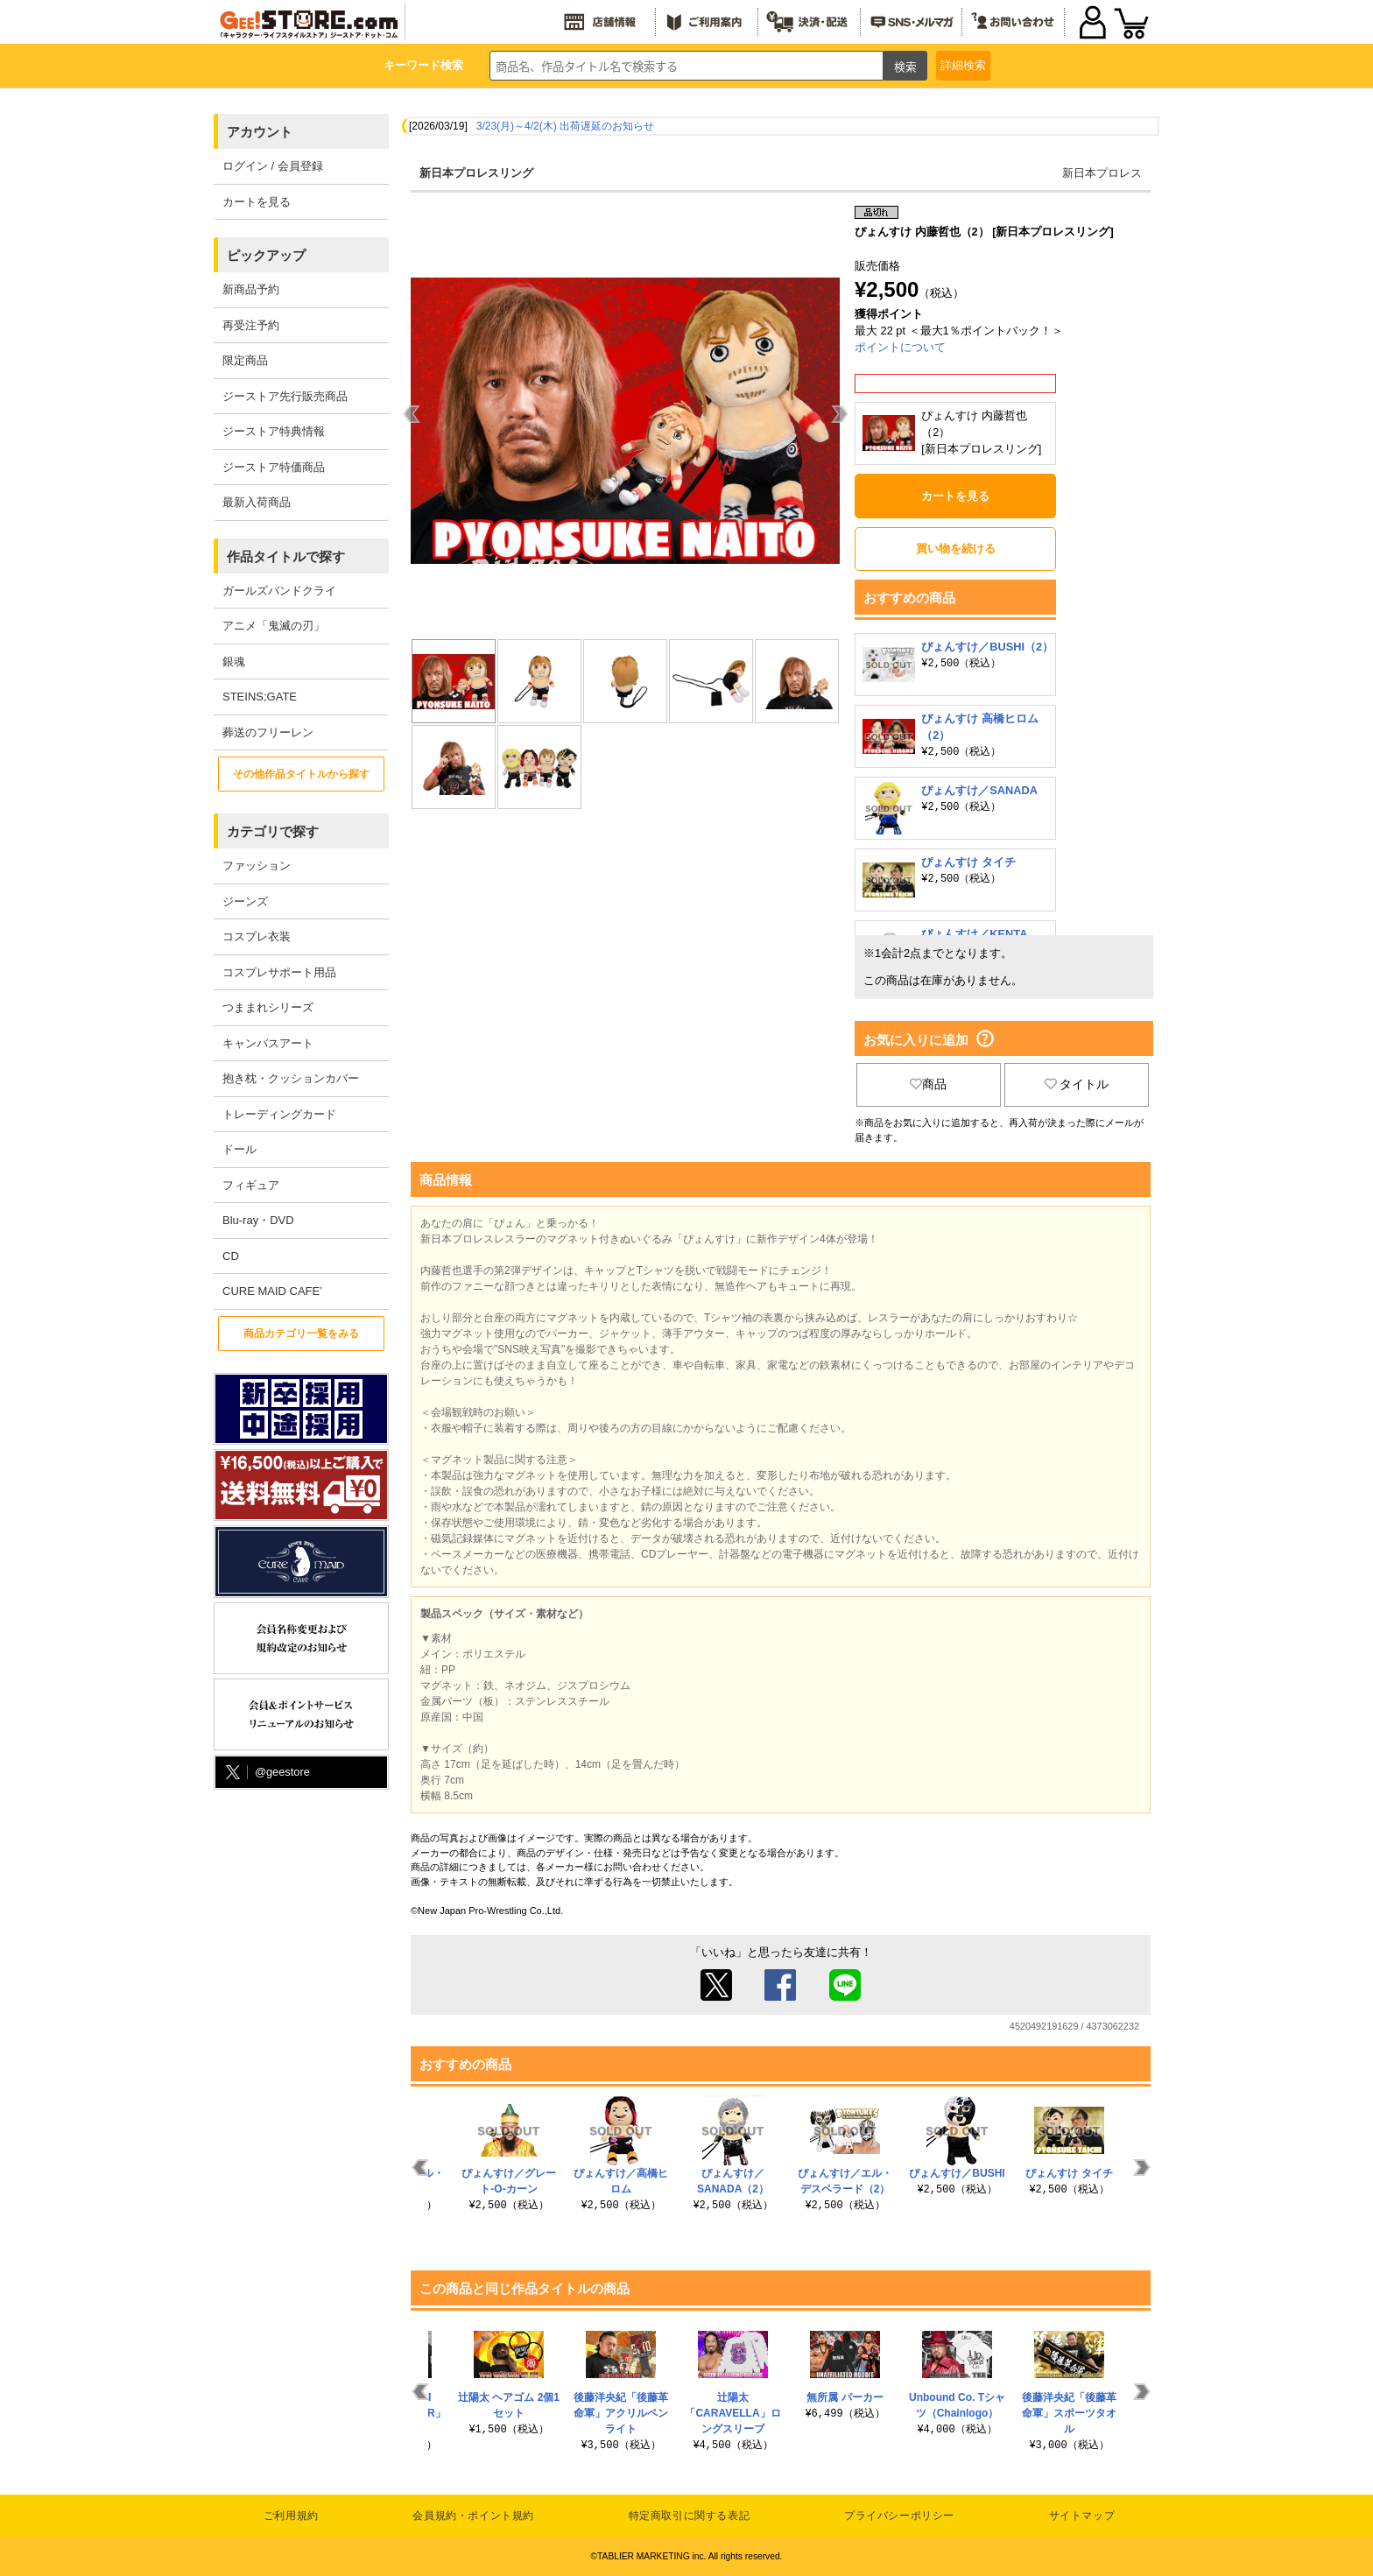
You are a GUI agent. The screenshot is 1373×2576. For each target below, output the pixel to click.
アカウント (259, 131)
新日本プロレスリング (476, 172)
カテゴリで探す (273, 831)
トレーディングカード (279, 1114)
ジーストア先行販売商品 (285, 396)
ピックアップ (266, 255)
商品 (928, 1084)
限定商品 (245, 360)
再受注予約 (250, 325)
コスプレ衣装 (256, 936)
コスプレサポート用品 (279, 972)
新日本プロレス (1102, 172)
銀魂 (233, 661)
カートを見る (256, 201)
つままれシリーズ (267, 1007)
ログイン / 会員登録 (272, 165)
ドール (239, 1149)
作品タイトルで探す (286, 556)
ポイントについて (900, 347)
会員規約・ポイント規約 (473, 2515)
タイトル (1077, 1084)
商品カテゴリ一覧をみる (301, 1333)
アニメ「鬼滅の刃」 (273, 625)
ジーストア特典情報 (273, 431)
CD (230, 1256)
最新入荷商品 (256, 502)
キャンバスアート (267, 1043)
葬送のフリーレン (267, 732)
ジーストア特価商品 (273, 467)
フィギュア (250, 1185)
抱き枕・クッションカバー (290, 1078)
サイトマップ (1082, 2515)
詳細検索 (963, 65)
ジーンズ (245, 901)
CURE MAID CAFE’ (272, 1291)
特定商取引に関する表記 (689, 2515)
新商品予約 (250, 289)
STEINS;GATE (259, 696)
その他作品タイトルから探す (301, 774)
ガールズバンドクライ (279, 590)
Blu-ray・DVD (258, 1220)
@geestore (266, 1772)
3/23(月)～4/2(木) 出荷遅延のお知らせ (565, 126)
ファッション (256, 865)
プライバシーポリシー (899, 2515)
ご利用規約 (291, 2515)
